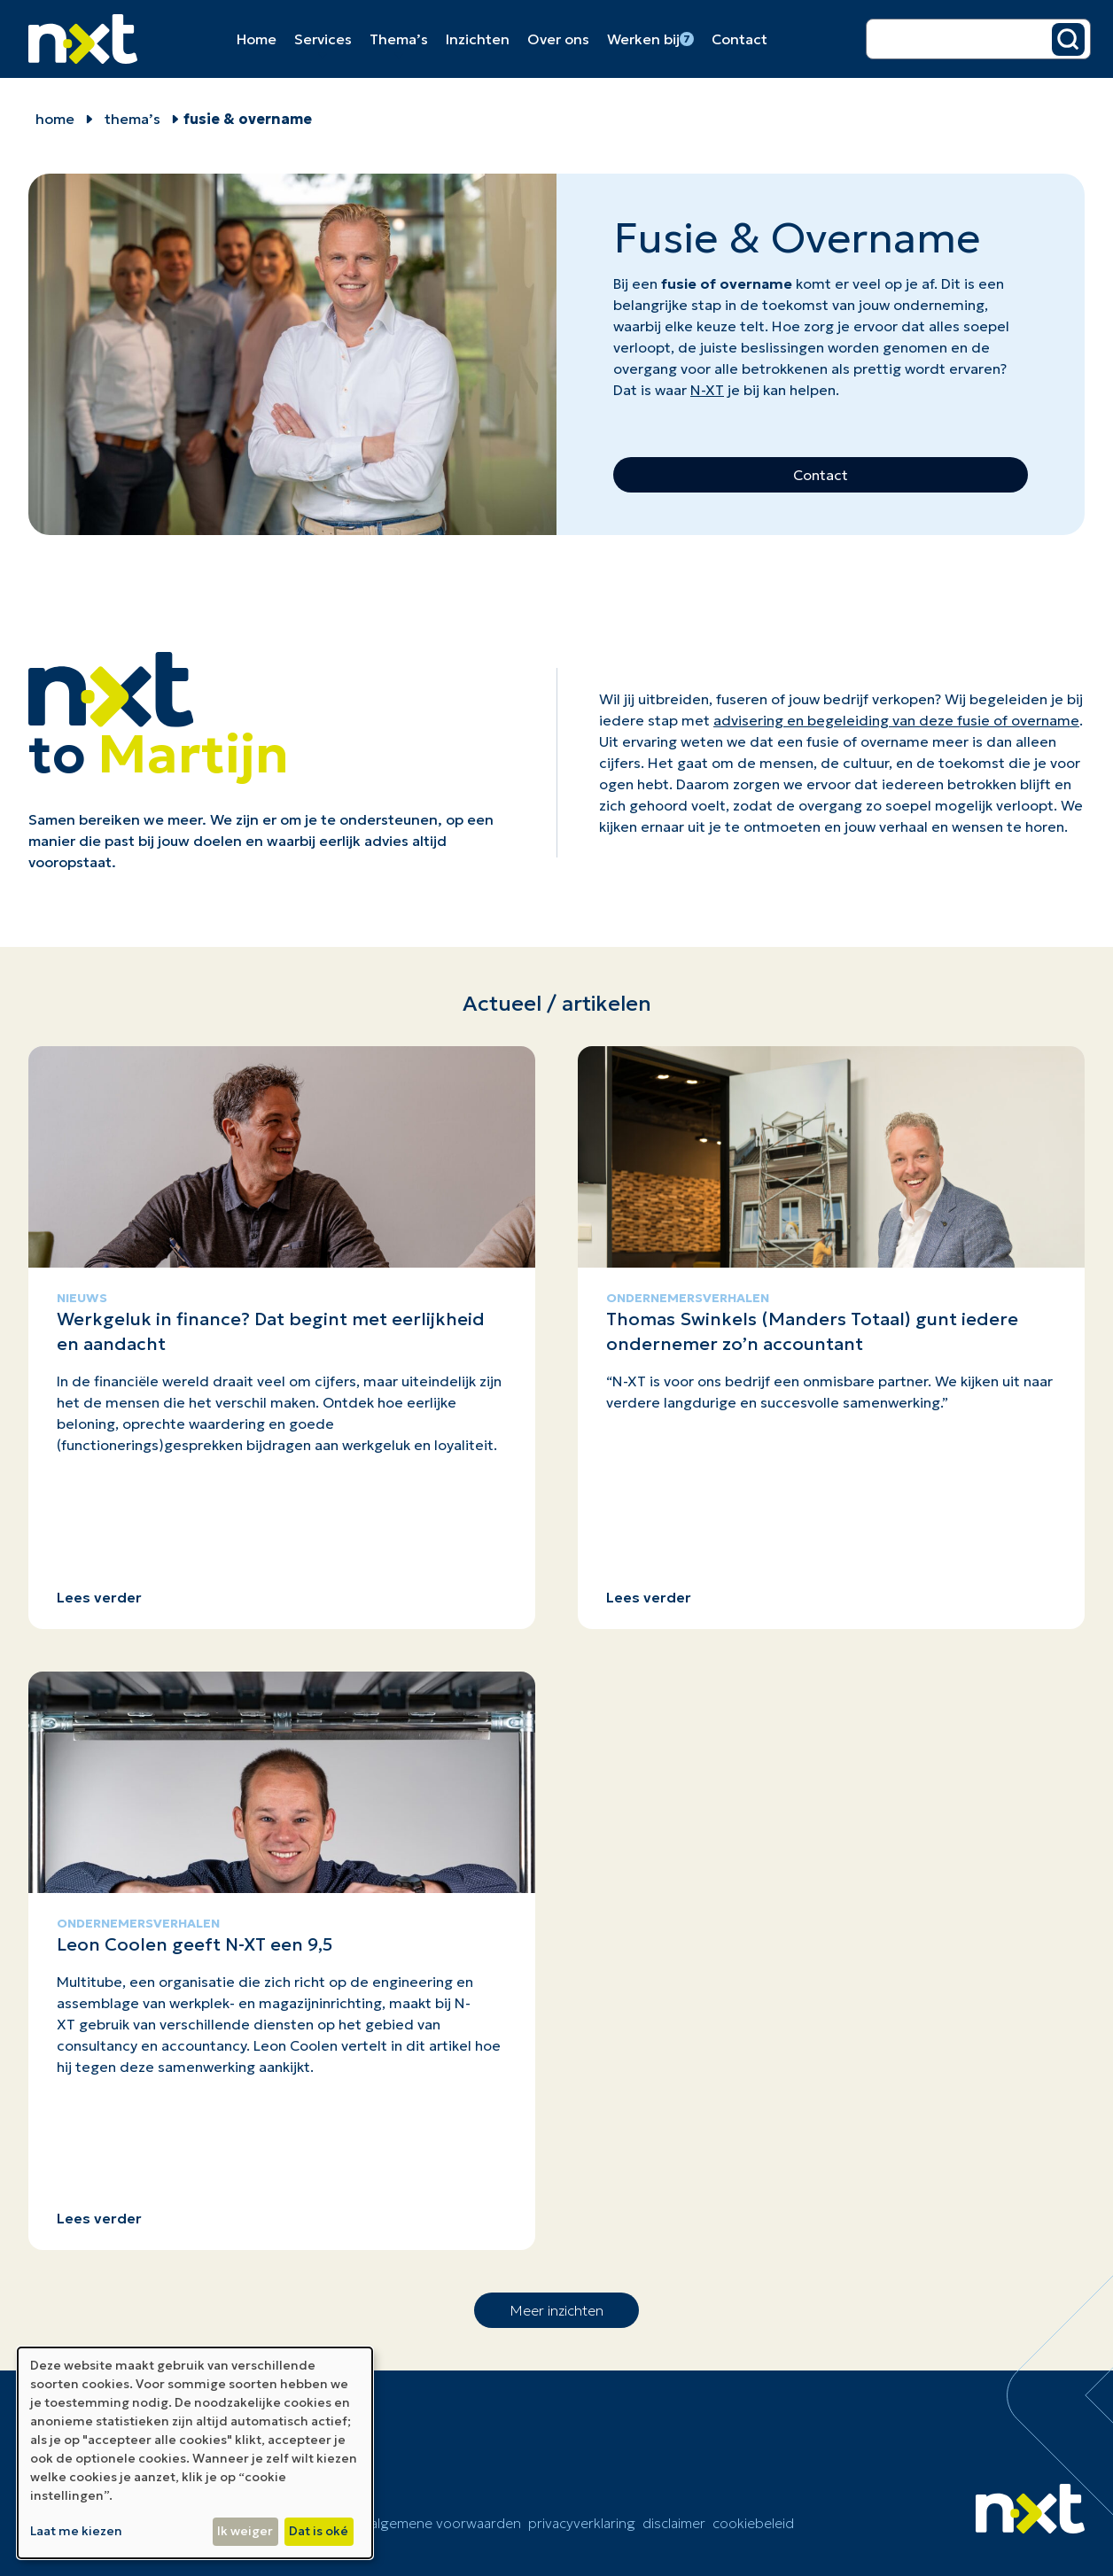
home (54, 119)
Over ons (558, 39)
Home (256, 39)
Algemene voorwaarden (445, 2523)
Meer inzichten (556, 2310)
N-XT (707, 390)
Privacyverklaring (581, 2523)
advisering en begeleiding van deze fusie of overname (896, 720)
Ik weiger (245, 2531)
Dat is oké (318, 2531)
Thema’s (399, 39)
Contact (739, 39)
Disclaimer (673, 2523)
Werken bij (650, 39)
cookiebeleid (753, 2523)
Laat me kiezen (76, 2531)
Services (323, 39)
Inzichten (478, 39)
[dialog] (195, 2452)
